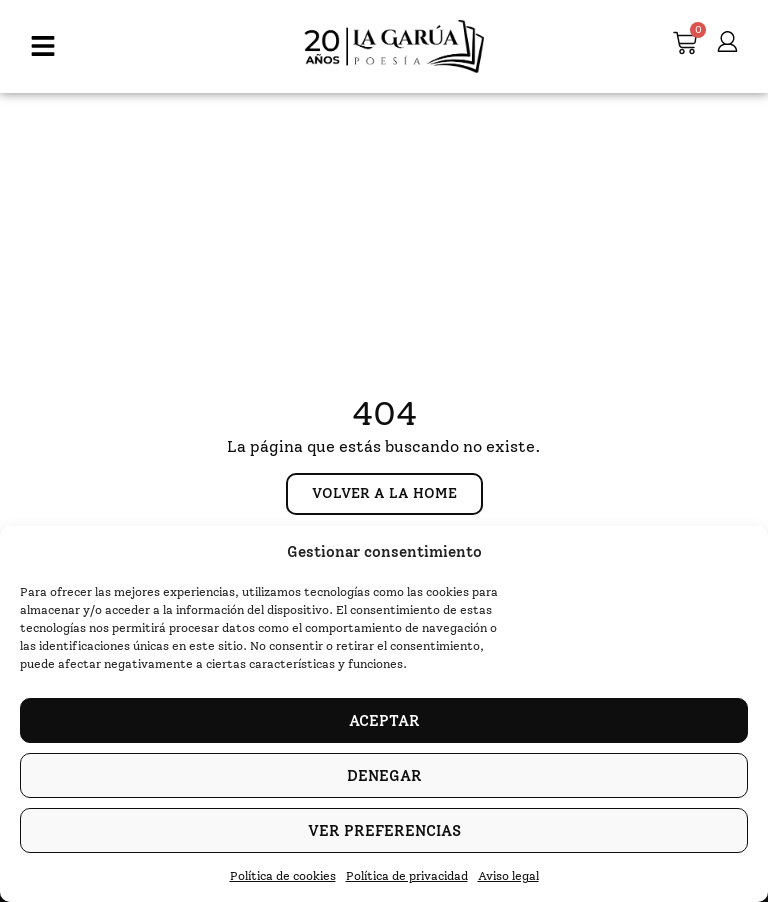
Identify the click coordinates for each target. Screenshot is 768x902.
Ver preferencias (384, 831)
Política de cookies (283, 876)
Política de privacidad (407, 876)
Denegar (384, 776)
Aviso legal (508, 876)
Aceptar (384, 721)
